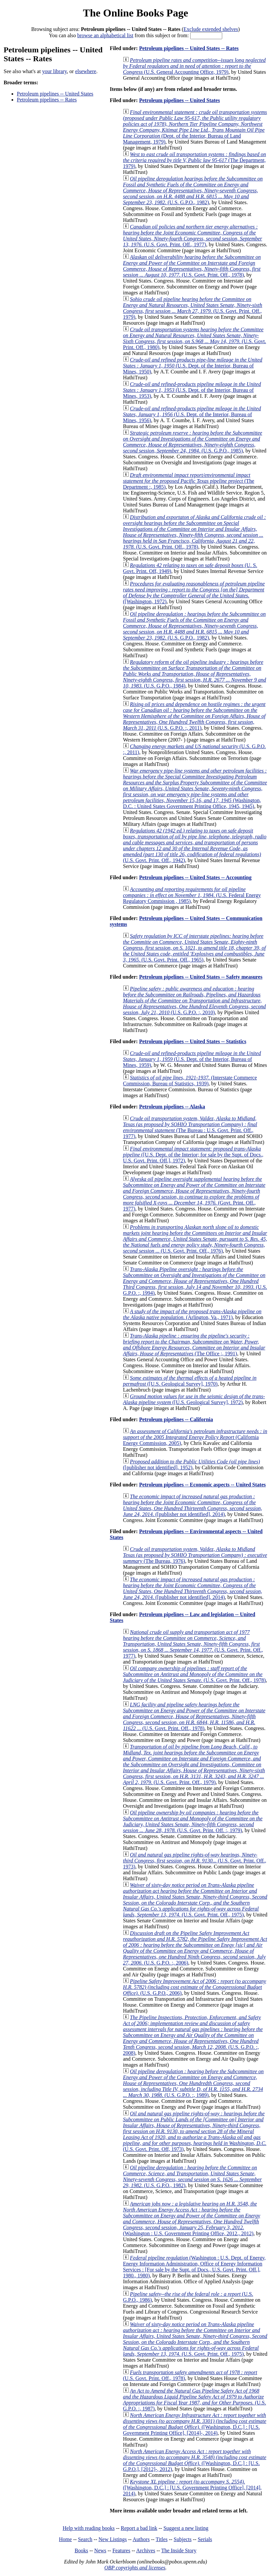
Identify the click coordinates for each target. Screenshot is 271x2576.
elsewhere (85, 71)
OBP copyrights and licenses (134, 2567)
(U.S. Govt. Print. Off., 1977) (192, 235)
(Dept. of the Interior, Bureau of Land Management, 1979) (195, 127)
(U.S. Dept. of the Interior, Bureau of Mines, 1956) (192, 414)
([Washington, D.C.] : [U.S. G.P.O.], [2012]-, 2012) (194, 2460)
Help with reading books (89, 2528)
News (100, 2550)
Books (81, 2550)
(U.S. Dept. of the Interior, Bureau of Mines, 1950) (192, 365)
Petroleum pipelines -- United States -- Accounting (195, 877)
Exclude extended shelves (211, 29)
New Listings (113, 2539)
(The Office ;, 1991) (194, 1344)
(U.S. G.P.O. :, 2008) (193, 2035)
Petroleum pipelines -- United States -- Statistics (192, 1041)
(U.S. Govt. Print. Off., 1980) (194, 338)
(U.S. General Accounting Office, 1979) (194, 66)
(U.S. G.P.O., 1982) (193, 190)
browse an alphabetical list (105, 35)
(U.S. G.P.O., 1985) (192, 441)
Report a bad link (139, 2528)
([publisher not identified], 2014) (192, 1505)
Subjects (183, 2539)
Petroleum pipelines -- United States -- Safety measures (200, 977)
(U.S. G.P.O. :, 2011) (194, 716)
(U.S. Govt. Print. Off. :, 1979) (192, 1821)
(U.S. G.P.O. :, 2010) (194, 1000)
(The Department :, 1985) (188, 481)
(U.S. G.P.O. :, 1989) (193, 2083)
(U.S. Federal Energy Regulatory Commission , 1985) (192, 895)
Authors (141, 2539)
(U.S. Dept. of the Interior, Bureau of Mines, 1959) (192, 1059)
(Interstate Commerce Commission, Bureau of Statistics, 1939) (190, 1080)
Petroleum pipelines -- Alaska (172, 1106)
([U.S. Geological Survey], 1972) (194, 1399)
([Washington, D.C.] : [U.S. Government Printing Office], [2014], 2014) (192, 2487)
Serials (205, 2539)
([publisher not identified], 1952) (191, 1464)
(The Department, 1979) (194, 160)
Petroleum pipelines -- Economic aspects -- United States (202, 1484)
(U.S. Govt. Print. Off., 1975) (195, 1899)
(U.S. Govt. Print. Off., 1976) (195, 1239)
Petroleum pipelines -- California (176, 1419)
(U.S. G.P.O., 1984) (194, 674)
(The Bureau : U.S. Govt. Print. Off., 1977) (190, 1127)
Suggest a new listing (186, 2528)
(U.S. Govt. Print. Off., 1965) (194, 948)
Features (121, 2550)
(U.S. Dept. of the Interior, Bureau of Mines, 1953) (192, 390)
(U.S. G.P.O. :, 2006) (195, 1948)
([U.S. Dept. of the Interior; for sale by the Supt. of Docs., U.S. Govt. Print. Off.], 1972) (193, 1154)
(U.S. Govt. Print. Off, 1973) (194, 2131)
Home (65, 2539)
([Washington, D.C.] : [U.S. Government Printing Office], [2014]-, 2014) (194, 2424)
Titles (161, 2539)
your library (54, 71)
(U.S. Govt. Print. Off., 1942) (194, 845)
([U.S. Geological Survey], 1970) (189, 1381)
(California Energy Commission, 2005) (195, 1437)
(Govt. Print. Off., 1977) (194, 1193)
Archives (145, 2550)
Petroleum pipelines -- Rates (47, 99)
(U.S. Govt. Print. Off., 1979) (192, 308)
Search (85, 2539)
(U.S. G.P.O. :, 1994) (195, 1281)
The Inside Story (178, 2550)
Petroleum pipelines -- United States (55, 93)
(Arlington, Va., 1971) (192, 1314)
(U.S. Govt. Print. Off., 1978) (192, 266)
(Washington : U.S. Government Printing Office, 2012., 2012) (191, 2218)
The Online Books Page (135, 13)
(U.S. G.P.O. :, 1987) (194, 2399)
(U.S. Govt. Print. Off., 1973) (194, 1860)
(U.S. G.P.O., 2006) (194, 1987)
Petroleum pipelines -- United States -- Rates (189, 48)
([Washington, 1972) (194, 592)
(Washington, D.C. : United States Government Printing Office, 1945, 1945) (195, 788)
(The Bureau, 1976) (195, 1555)
